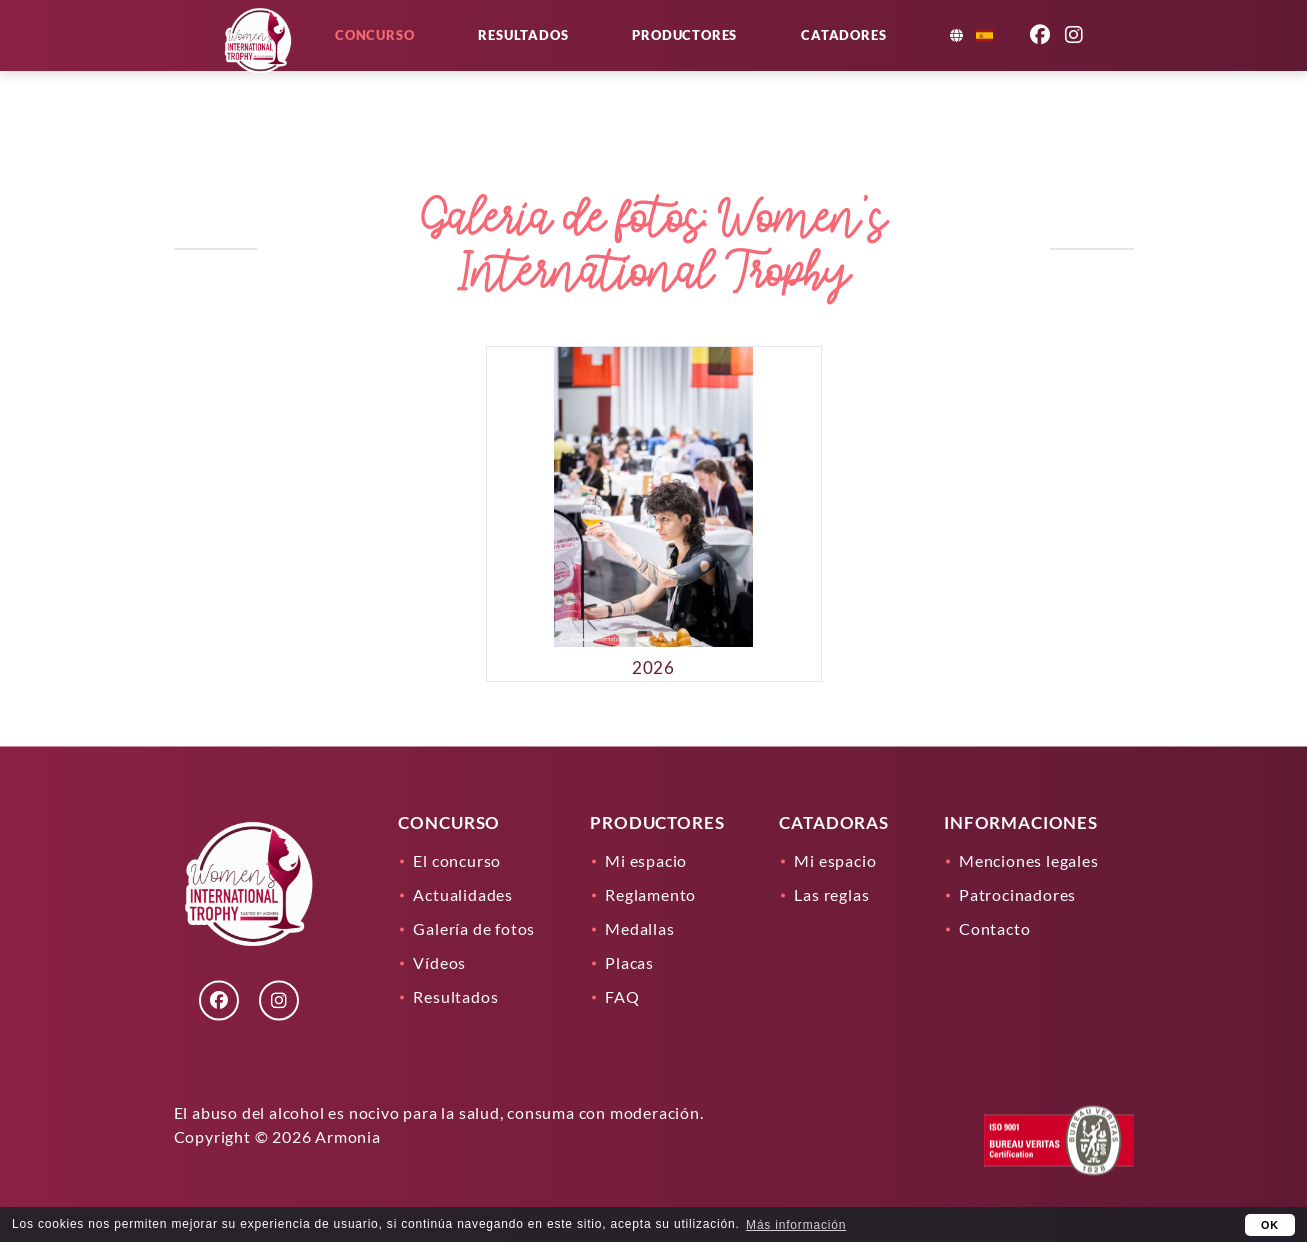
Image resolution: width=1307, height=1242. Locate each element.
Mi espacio (646, 860)
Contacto (994, 928)
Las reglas (831, 894)
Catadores (904, 62)
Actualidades (463, 894)
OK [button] (1270, 1225)
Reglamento (650, 894)
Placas (629, 962)
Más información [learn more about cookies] (796, 1225)
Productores (745, 62)
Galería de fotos (474, 928)
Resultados (584, 62)
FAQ (622, 996)
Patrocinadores (1017, 894)
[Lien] (261, 100)
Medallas (639, 928)
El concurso (457, 860)
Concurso (435, 62)
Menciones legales (1029, 860)
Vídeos (439, 962)
